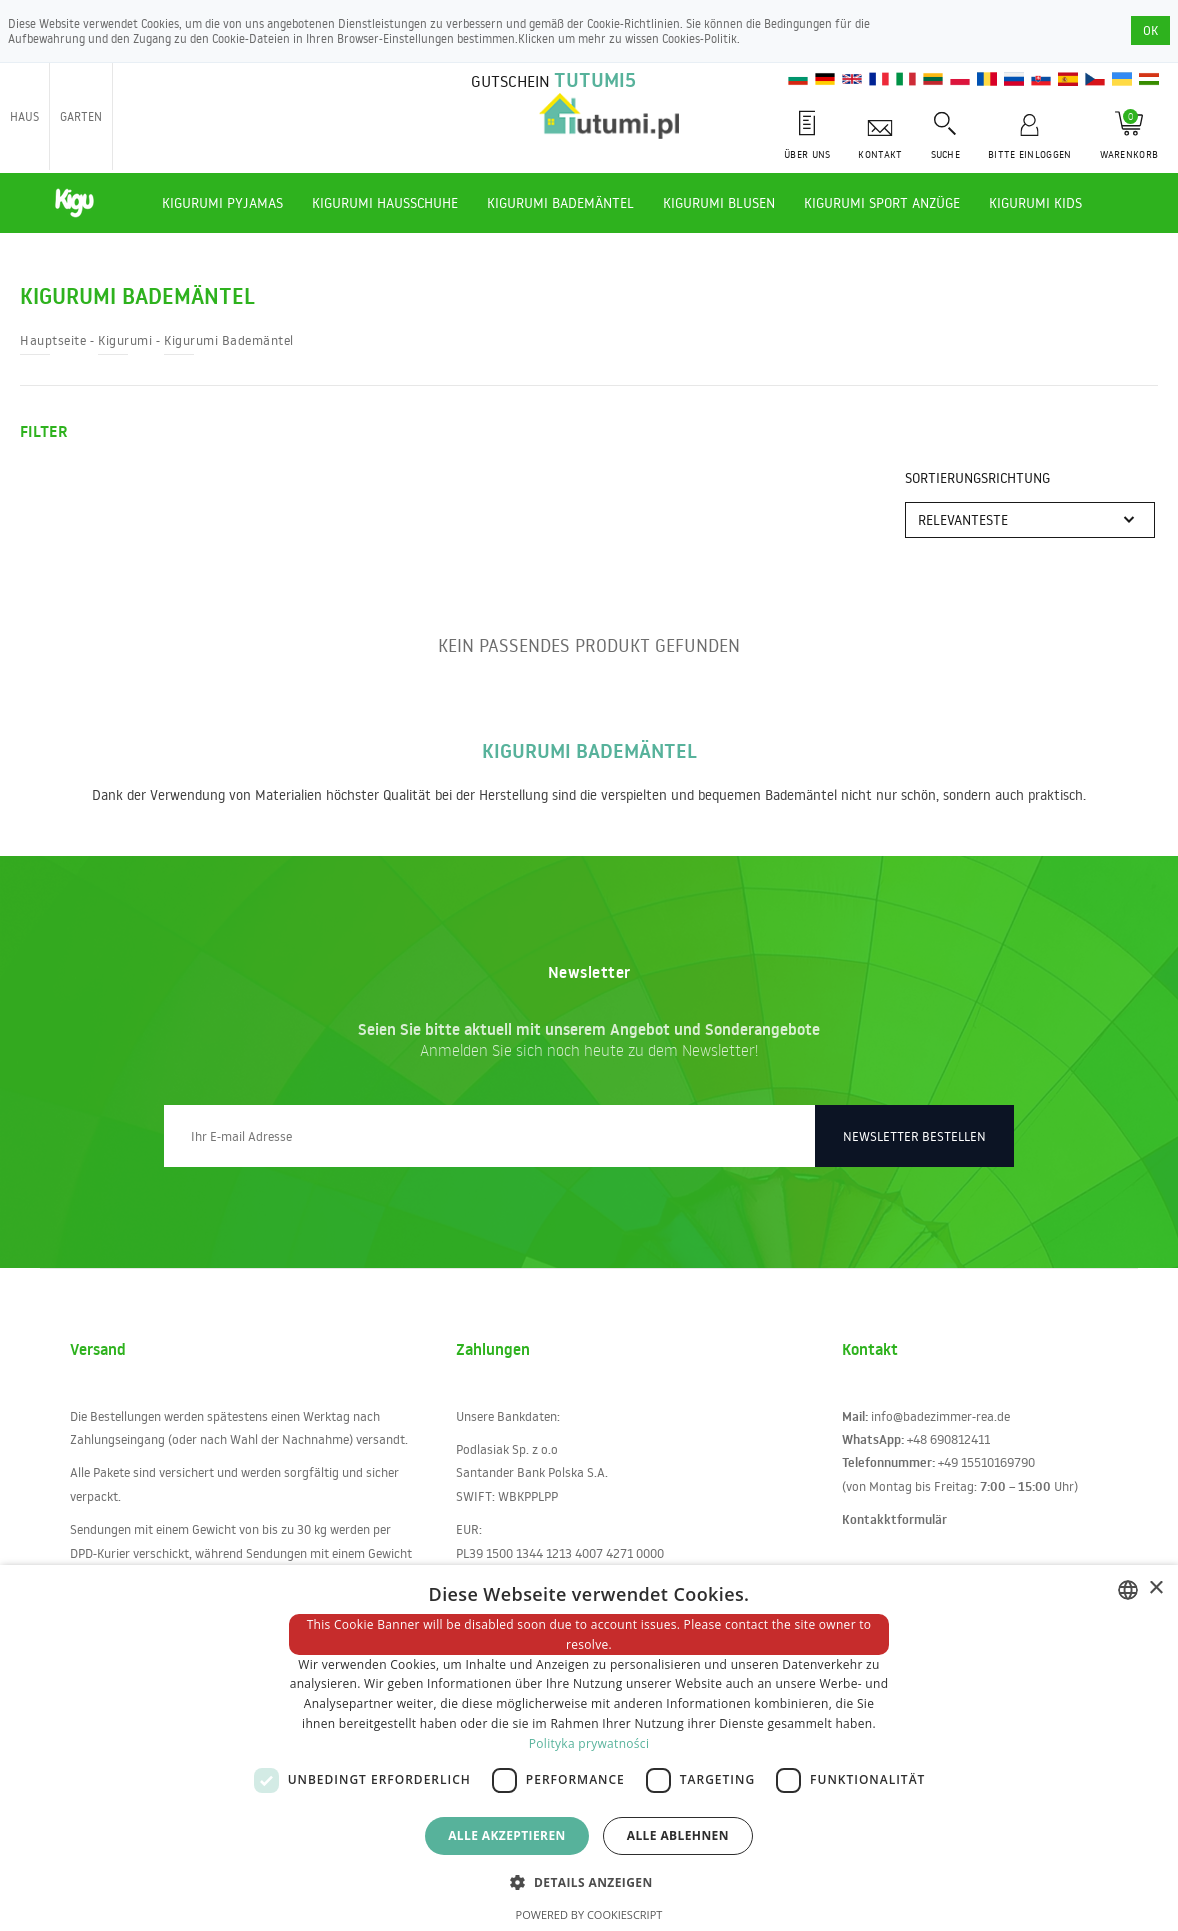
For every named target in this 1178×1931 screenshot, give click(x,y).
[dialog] (589, 1748)
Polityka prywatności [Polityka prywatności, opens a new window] (589, 1743)
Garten (81, 116)
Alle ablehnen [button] (678, 1835)
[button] (588, 1881)
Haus (24, 116)
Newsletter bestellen (914, 1136)
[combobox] (1128, 1590)
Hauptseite (53, 340)
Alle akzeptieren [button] (507, 1835)
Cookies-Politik (699, 38)
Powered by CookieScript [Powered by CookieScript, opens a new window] (589, 1914)
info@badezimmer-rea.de (940, 1416)
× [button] (1155, 1588)
